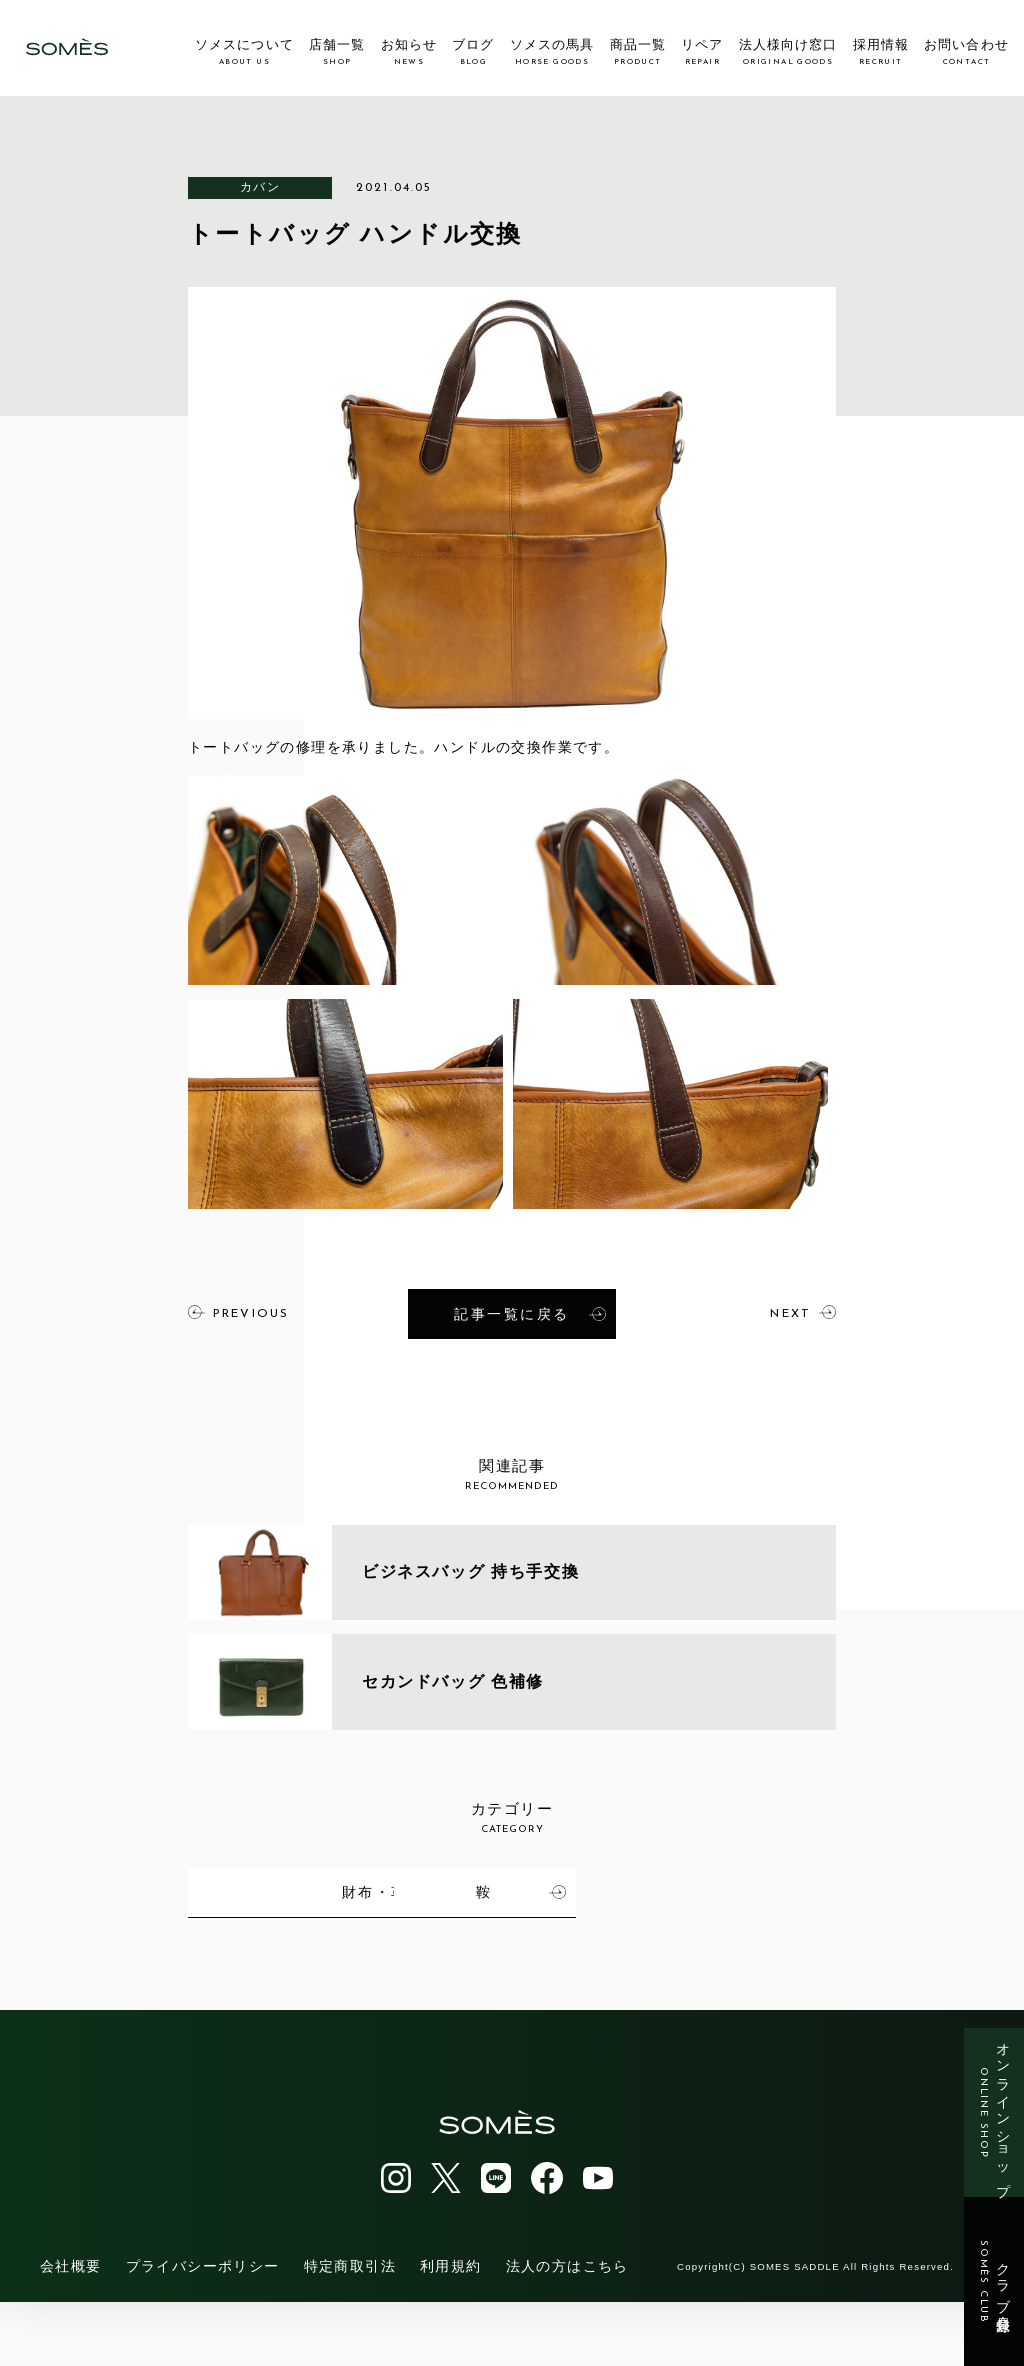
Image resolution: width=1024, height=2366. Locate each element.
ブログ (473, 52)
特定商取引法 (350, 2330)
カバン (260, 187)
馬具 (330, 1890)
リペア (702, 52)
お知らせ (409, 52)
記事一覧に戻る (530, 1313)
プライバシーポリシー (203, 2330)
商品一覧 (638, 52)
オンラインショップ (994, 2112)
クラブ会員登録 (994, 2282)
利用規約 (451, 2330)
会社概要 (71, 2330)
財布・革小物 (754, 1890)
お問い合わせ (966, 52)
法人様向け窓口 (788, 52)
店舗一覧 (337, 52)
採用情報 (881, 52)
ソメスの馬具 (552, 52)
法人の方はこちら (567, 2330)
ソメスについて (244, 52)
